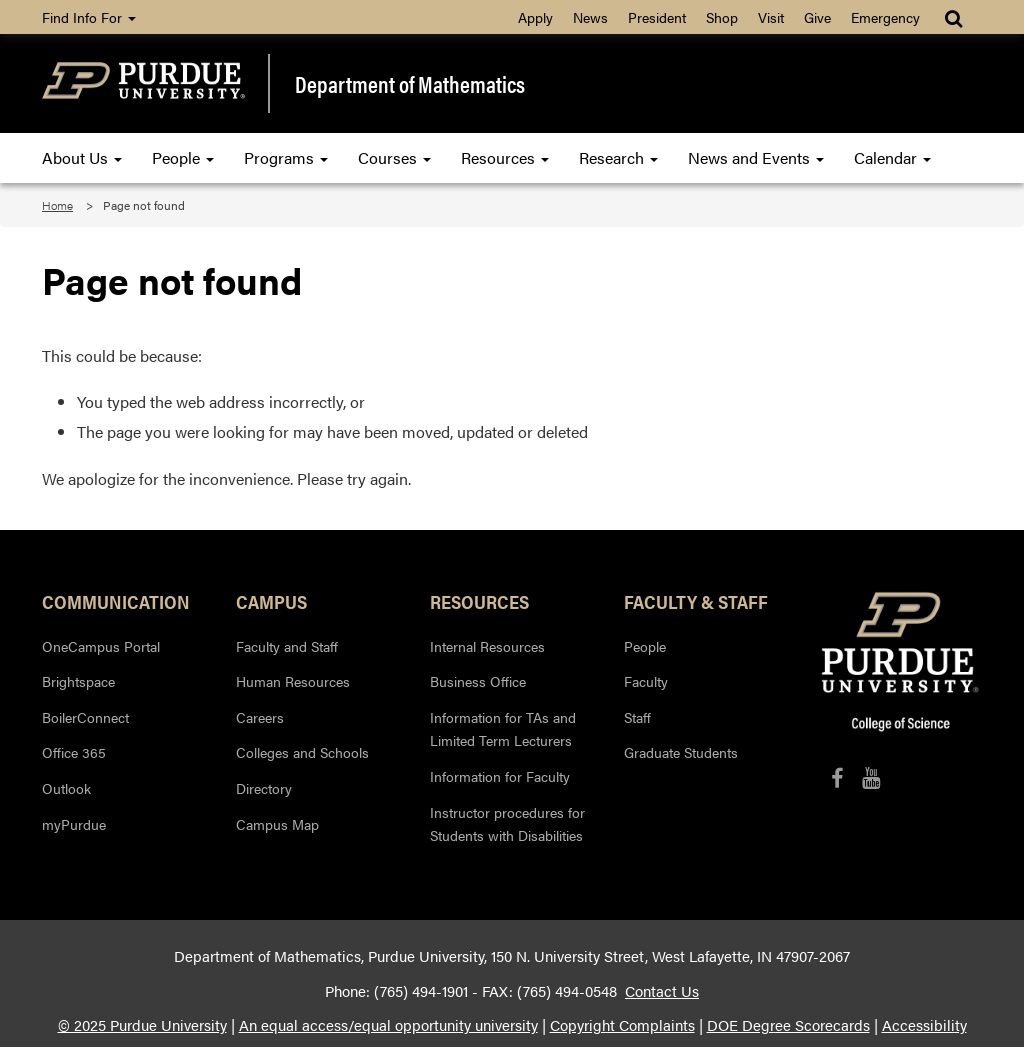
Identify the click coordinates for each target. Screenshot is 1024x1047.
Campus (271, 601)
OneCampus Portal (101, 646)
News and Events (756, 157)
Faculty (646, 681)
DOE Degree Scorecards (788, 1025)
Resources (505, 157)
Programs (286, 157)
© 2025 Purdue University (142, 1025)
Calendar (892, 157)
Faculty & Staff (696, 601)
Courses (394, 157)
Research (618, 157)
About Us (82, 157)
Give (817, 17)
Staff (637, 717)
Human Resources (293, 681)
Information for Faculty (500, 776)
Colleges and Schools (302, 752)
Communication (116, 601)
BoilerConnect (85, 717)
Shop (722, 17)
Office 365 (74, 752)
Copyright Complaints (622, 1025)
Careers (260, 717)
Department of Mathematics (410, 83)
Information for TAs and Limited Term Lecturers (503, 729)
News (590, 17)
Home (57, 205)
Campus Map (277, 824)
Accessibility (924, 1025)
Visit (771, 17)
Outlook (66, 788)
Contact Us (662, 991)
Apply (535, 17)
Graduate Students (681, 752)
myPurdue (74, 824)
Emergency (885, 17)
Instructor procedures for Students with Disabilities (507, 824)
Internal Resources (487, 646)
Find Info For (89, 17)
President (657, 17)
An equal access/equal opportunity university (388, 1025)
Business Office (478, 681)
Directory (264, 788)
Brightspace (78, 681)
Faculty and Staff (287, 646)
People (183, 157)
